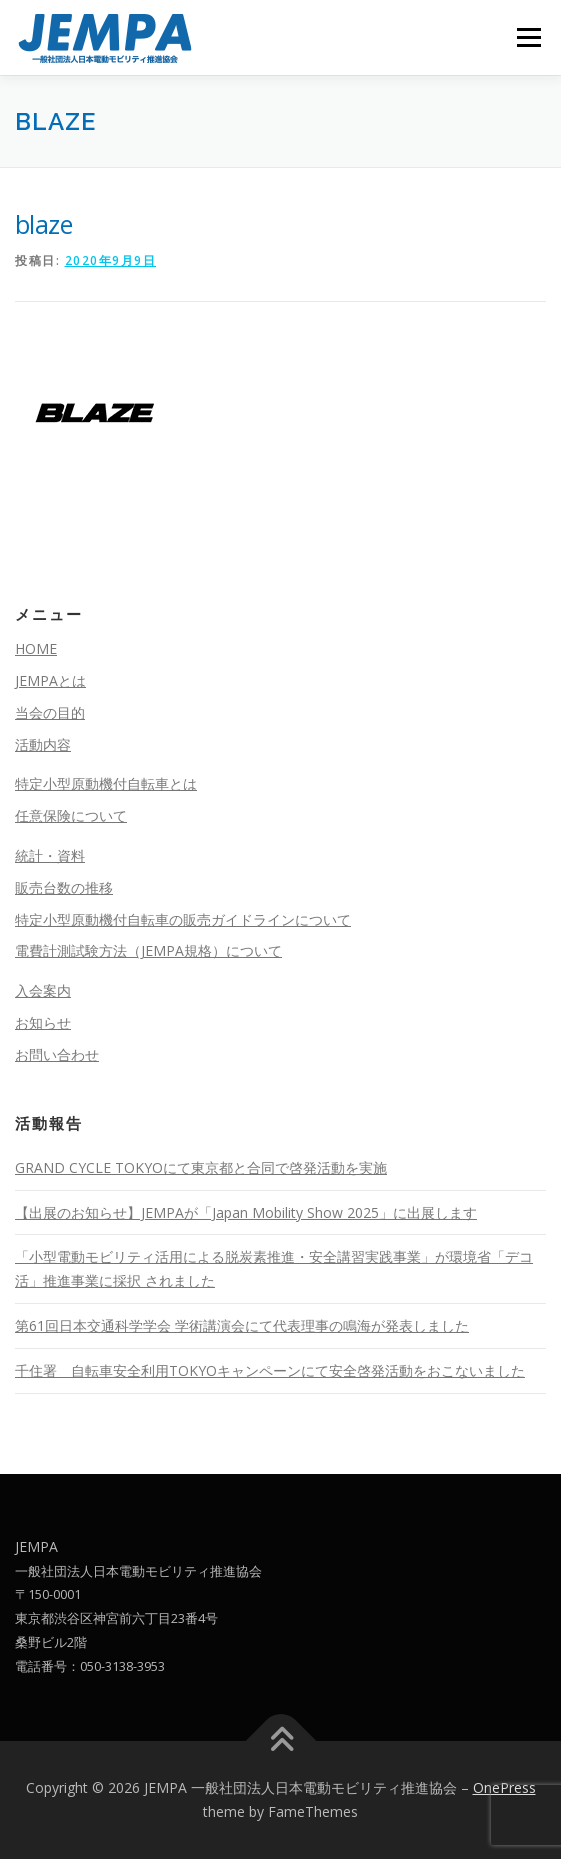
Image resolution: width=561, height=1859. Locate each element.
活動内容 (43, 744)
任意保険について (71, 815)
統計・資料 (50, 855)
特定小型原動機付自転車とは (106, 783)
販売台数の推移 (64, 887)
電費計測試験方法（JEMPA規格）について (148, 950)
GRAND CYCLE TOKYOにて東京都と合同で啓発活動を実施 (201, 1167)
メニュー (528, 37)
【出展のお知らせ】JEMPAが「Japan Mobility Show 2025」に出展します (246, 1212)
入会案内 (43, 990)
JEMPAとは (50, 680)
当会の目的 (50, 712)
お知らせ (43, 1022)
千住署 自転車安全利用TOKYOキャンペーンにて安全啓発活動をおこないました (270, 1370)
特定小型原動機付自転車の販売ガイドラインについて (183, 919)
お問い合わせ (57, 1054)
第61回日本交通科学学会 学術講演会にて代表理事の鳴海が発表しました (242, 1325)
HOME (36, 648)
